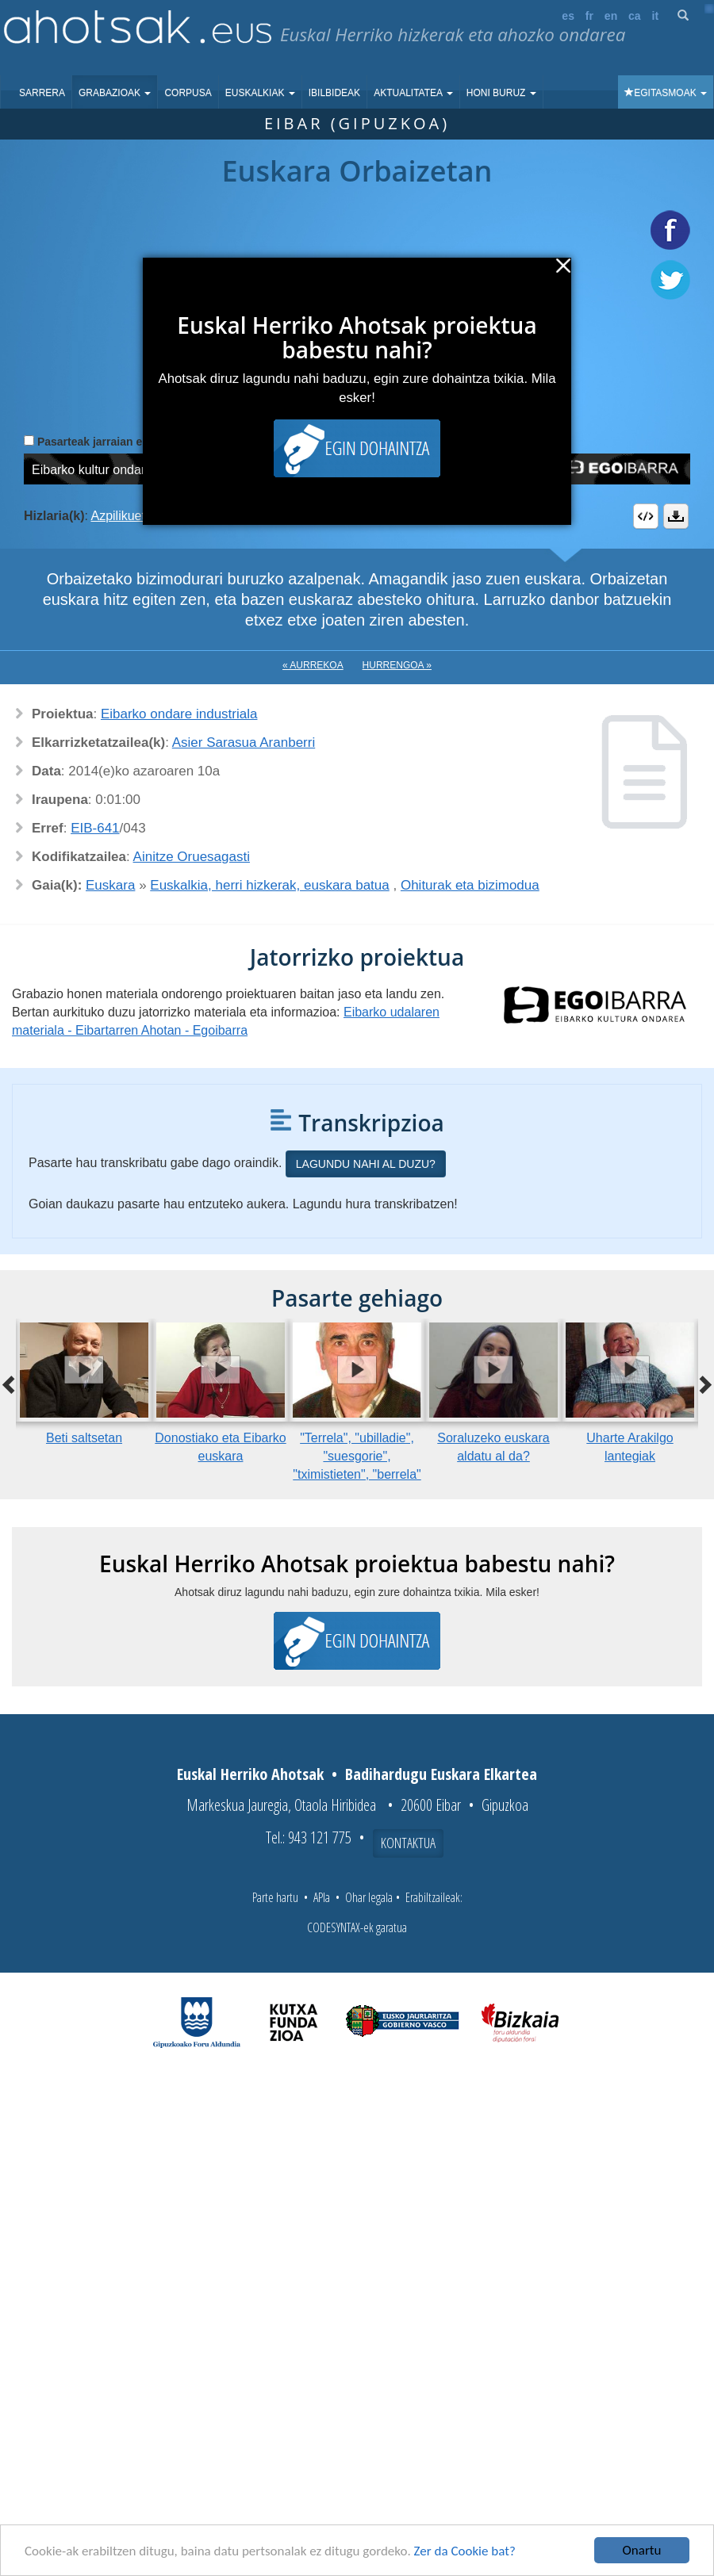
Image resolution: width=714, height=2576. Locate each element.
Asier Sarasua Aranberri (243, 742)
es (568, 16)
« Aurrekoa (313, 665)
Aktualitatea (413, 92)
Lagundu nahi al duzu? (366, 1164)
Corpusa (187, 92)
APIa (321, 1897)
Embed (645, 516)
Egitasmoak (665, 92)
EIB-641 (95, 828)
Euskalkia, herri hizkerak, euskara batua (269, 885)
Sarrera (42, 92)
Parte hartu (275, 1897)
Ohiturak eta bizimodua (470, 885)
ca (634, 16)
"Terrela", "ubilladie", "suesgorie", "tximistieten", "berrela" (356, 1456)
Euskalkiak (260, 92)
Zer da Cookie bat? (465, 2551)
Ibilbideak (334, 92)
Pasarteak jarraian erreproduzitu (122, 441)
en (611, 16)
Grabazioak (115, 92)
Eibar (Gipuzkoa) (357, 123)
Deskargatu (676, 516)
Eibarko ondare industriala (179, 714)
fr (589, 16)
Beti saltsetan (84, 1438)
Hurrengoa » (397, 665)
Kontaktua (408, 1842)
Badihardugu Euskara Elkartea (441, 1774)
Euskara (110, 885)
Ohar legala (369, 1897)
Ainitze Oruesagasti (191, 856)
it (655, 16)
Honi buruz (501, 92)
